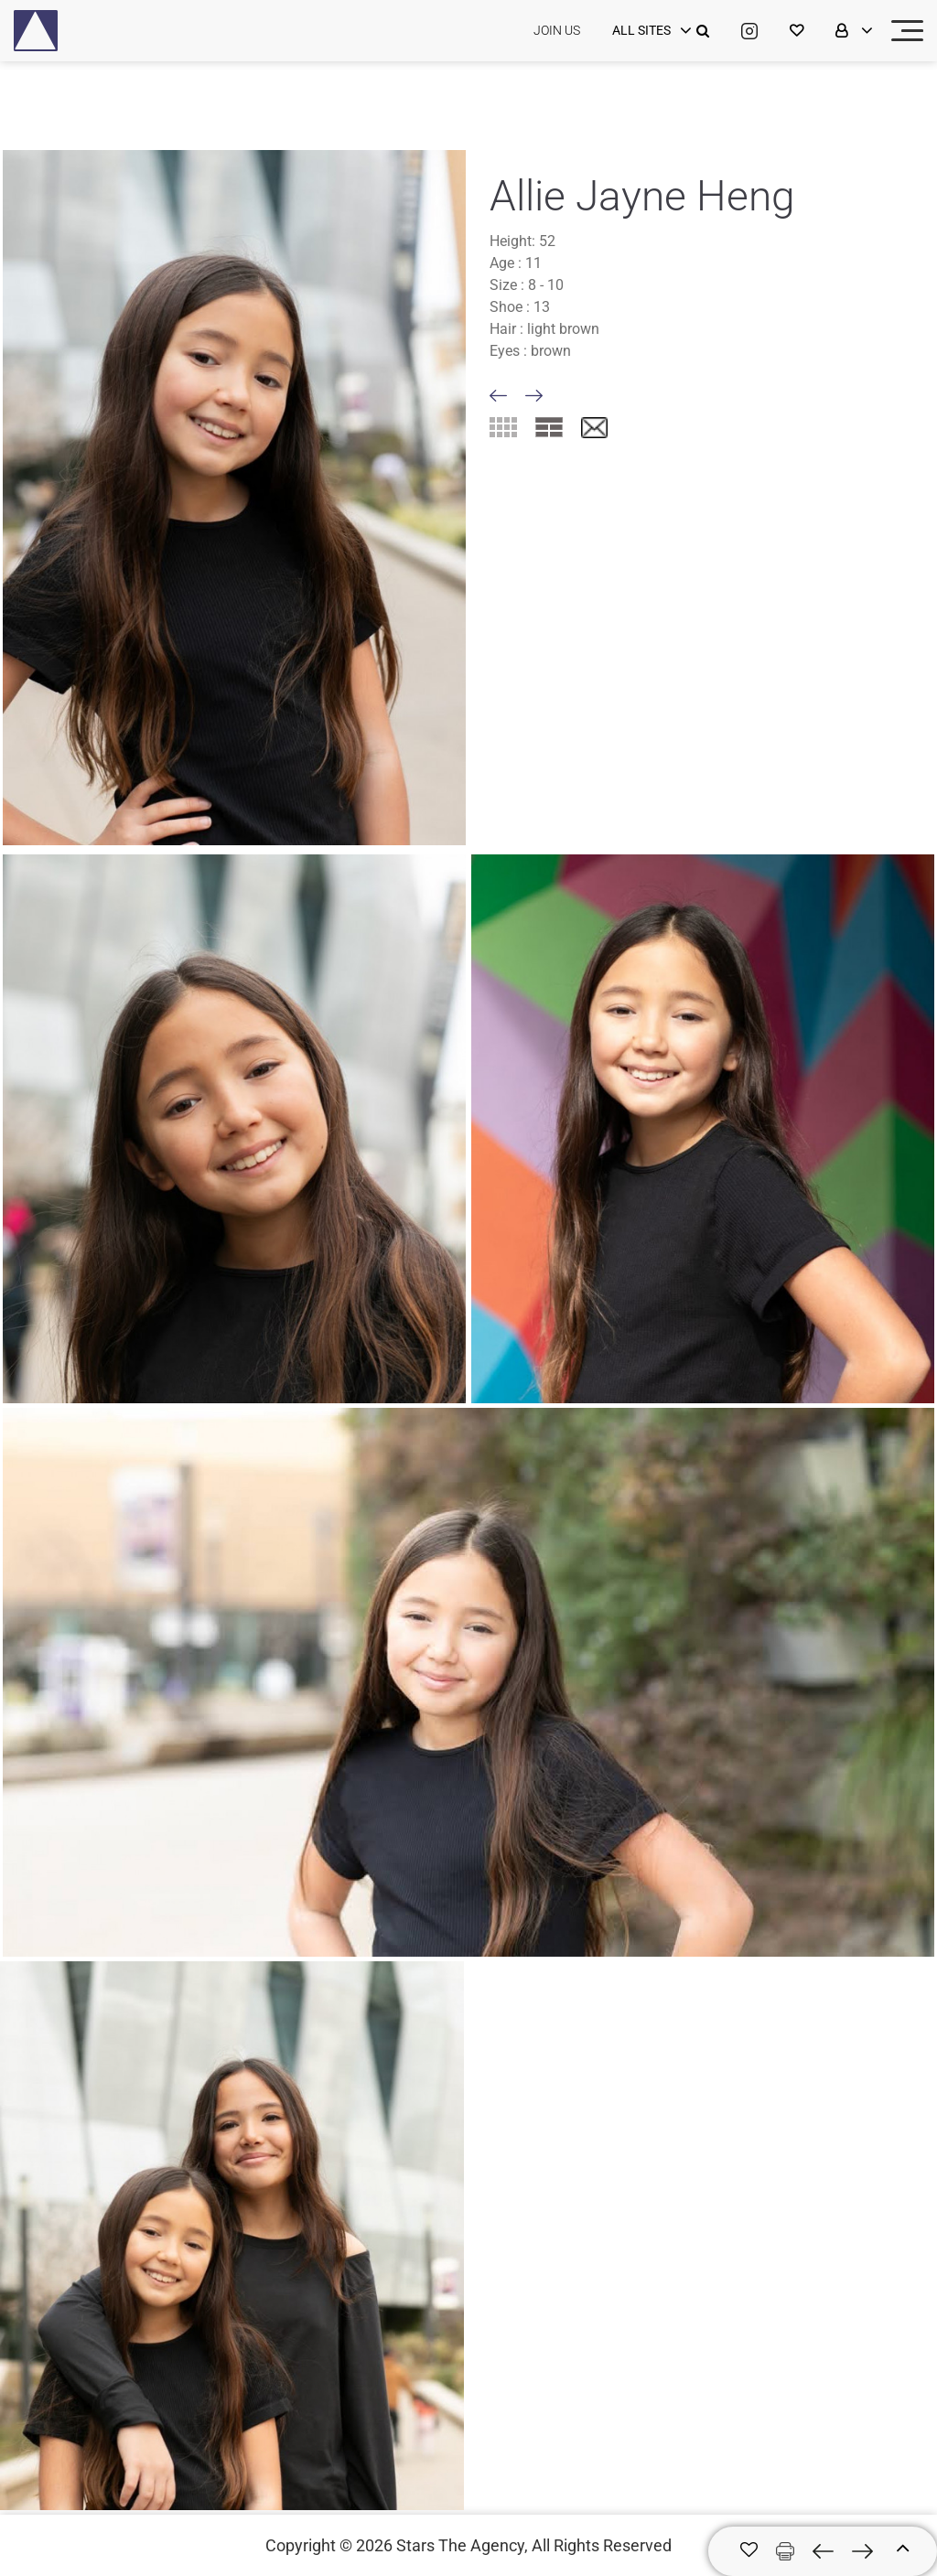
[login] (650, 31)
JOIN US (556, 30)
